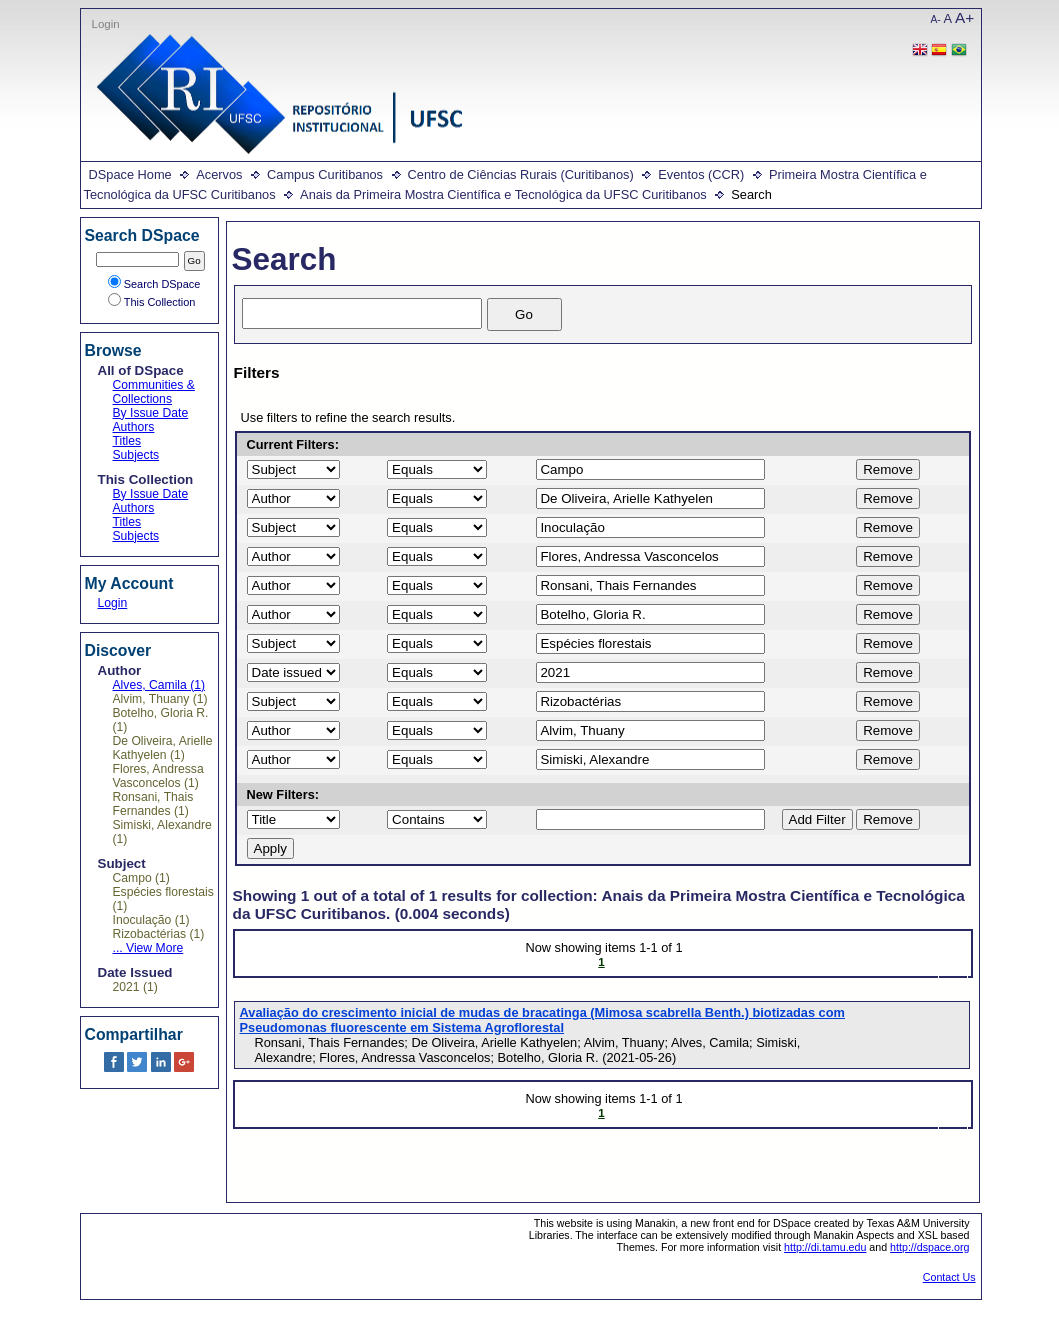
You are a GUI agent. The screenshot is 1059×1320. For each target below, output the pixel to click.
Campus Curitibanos (325, 174)
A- (936, 19)
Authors (134, 427)
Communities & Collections (154, 392)
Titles (127, 441)
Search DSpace (154, 284)
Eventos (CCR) (701, 174)
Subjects (136, 455)
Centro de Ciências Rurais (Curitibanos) (521, 174)
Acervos (219, 174)
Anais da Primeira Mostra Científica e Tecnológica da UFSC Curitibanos (503, 194)
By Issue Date (151, 413)
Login (106, 24)
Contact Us (949, 1277)
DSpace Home (130, 174)
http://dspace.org (929, 1247)
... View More (148, 948)
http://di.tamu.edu (825, 1247)
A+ (964, 17)
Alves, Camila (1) (159, 685)
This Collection (152, 302)
